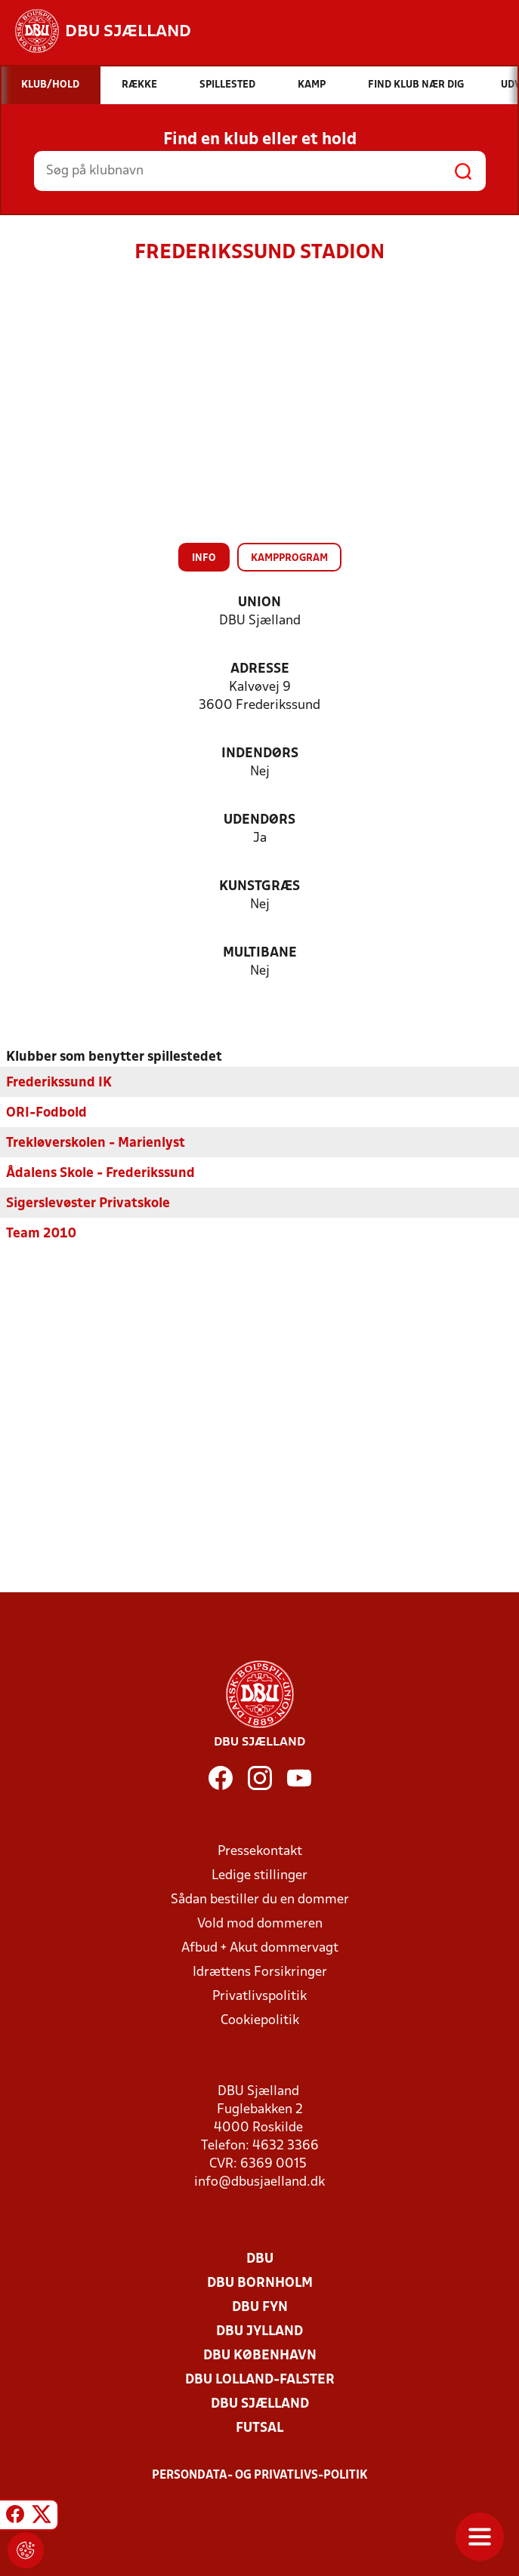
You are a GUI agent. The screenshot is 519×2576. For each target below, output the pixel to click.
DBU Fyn (260, 2307)
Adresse (259, 669)
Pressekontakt (260, 1851)
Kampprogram (289, 558)
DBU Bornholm (260, 2283)
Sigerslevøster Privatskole (88, 1203)
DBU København (260, 2356)
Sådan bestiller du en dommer (260, 1899)
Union (259, 602)
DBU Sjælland (260, 2404)
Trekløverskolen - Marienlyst (95, 1143)
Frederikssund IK (59, 1083)
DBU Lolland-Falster (260, 2380)
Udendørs (259, 820)
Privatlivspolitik (259, 1996)
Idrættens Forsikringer (260, 1972)
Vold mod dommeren (260, 1924)
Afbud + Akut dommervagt (259, 1948)
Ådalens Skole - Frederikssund (100, 1173)
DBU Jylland (259, 2331)
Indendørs (259, 753)
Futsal (259, 2428)
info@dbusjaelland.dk (259, 2182)
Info (204, 558)
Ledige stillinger (259, 1875)
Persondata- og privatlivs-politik (260, 2475)
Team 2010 (41, 1234)
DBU (259, 2259)
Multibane (260, 953)
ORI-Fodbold (46, 1113)
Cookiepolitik (260, 2020)
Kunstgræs (259, 886)
